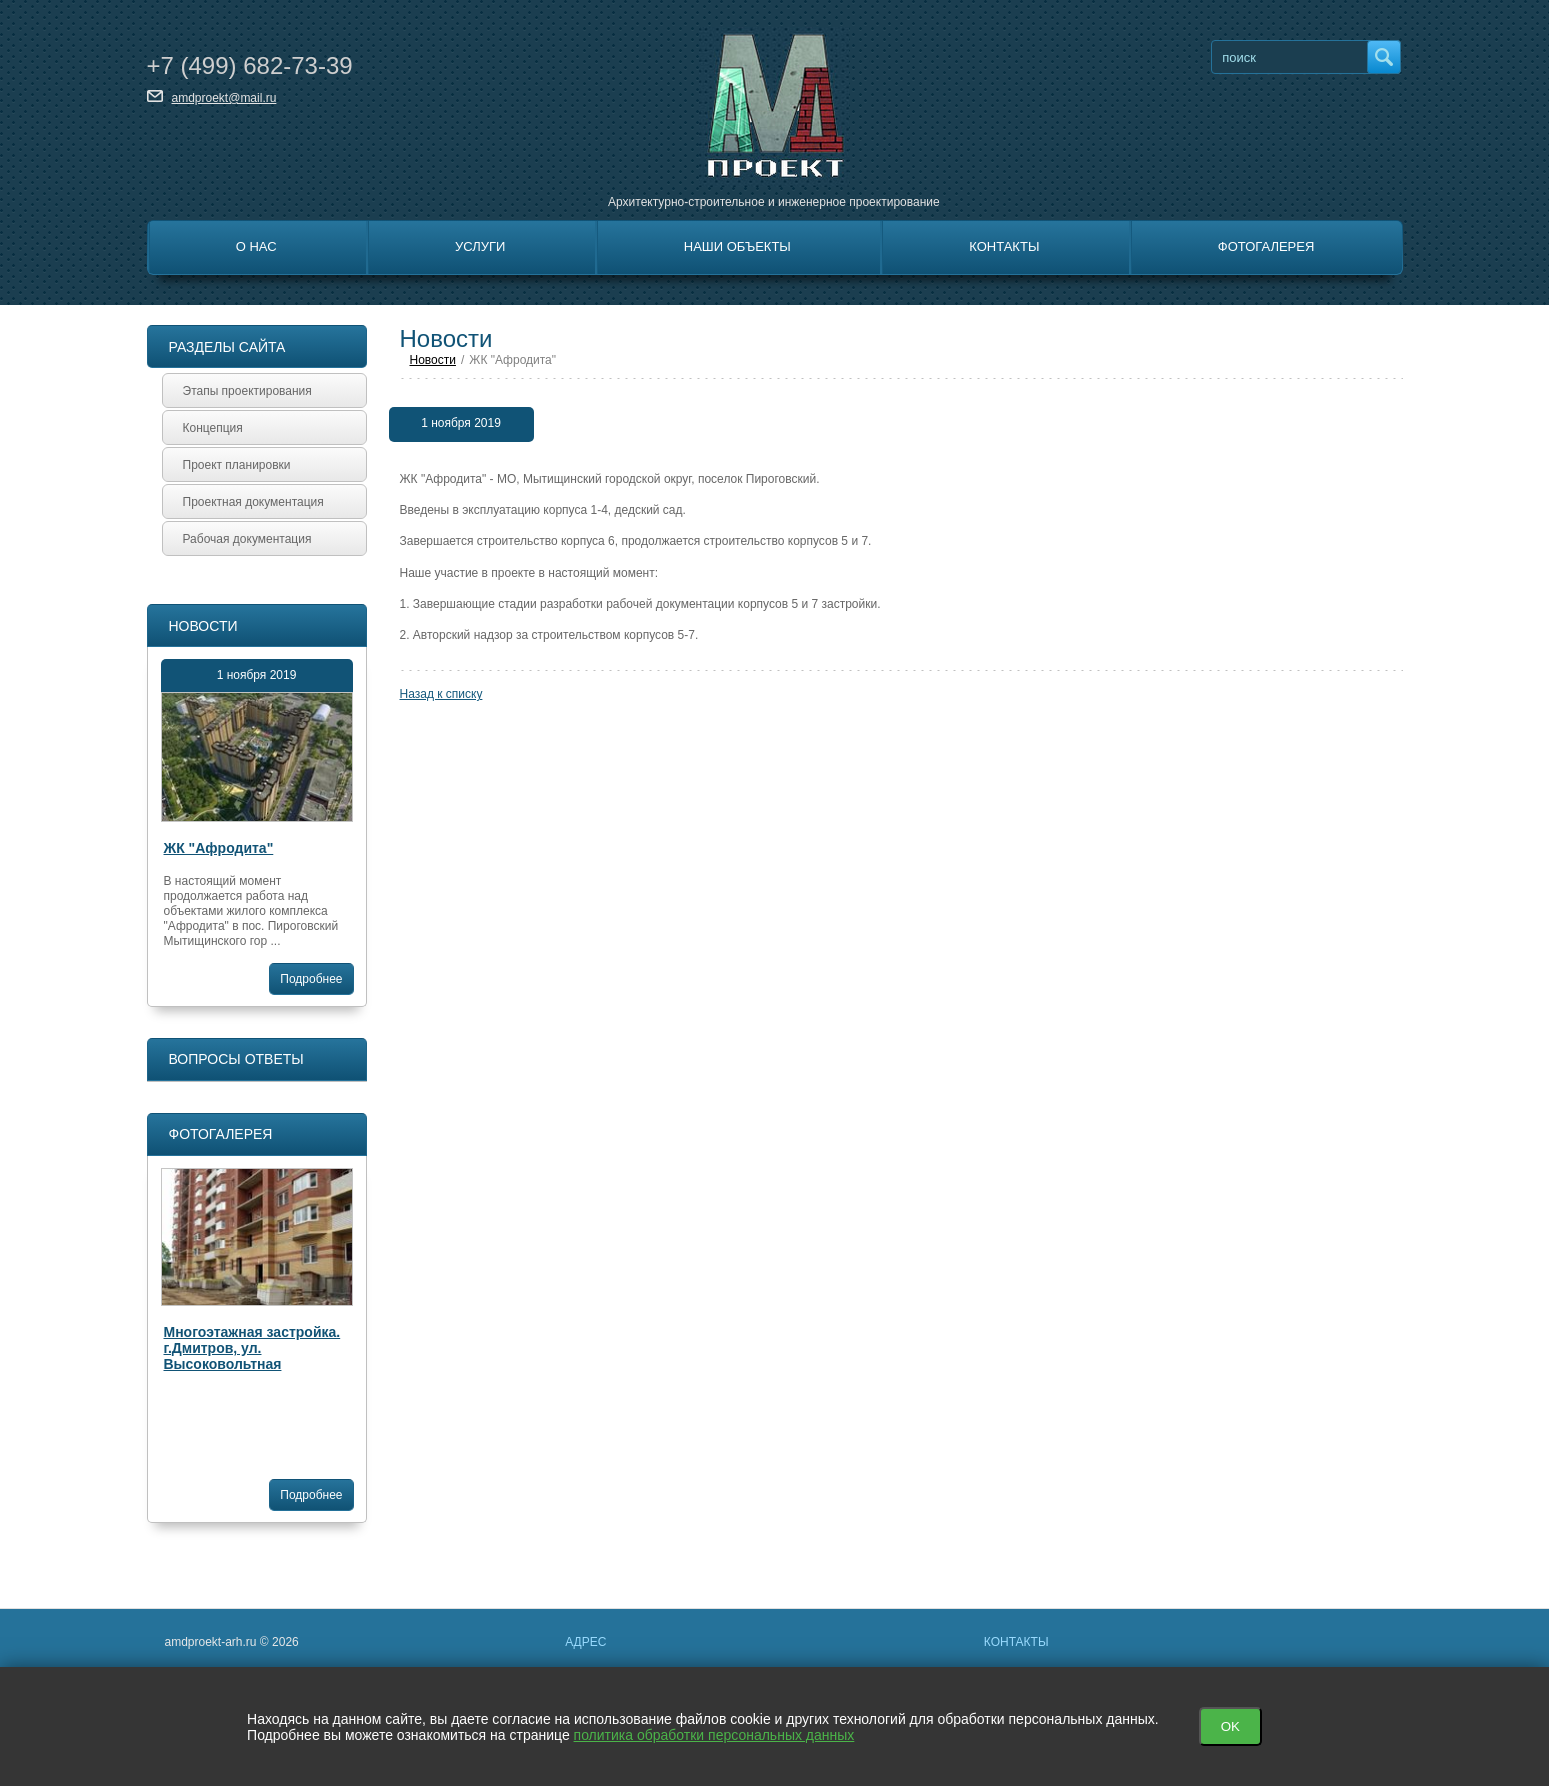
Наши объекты (737, 246)
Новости (203, 626)
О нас (256, 246)
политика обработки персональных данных (714, 1735)
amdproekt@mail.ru (224, 98)
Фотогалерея (1266, 246)
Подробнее (311, 979)
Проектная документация (253, 502)
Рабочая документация (247, 539)
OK (1230, 1726)
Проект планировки (237, 465)
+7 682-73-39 (250, 65)
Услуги (480, 246)
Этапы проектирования (247, 391)
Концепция (213, 428)
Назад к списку (441, 694)
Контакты (1004, 246)
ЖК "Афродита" (219, 848)
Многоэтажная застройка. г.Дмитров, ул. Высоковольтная (252, 1348)
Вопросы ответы (236, 1059)
